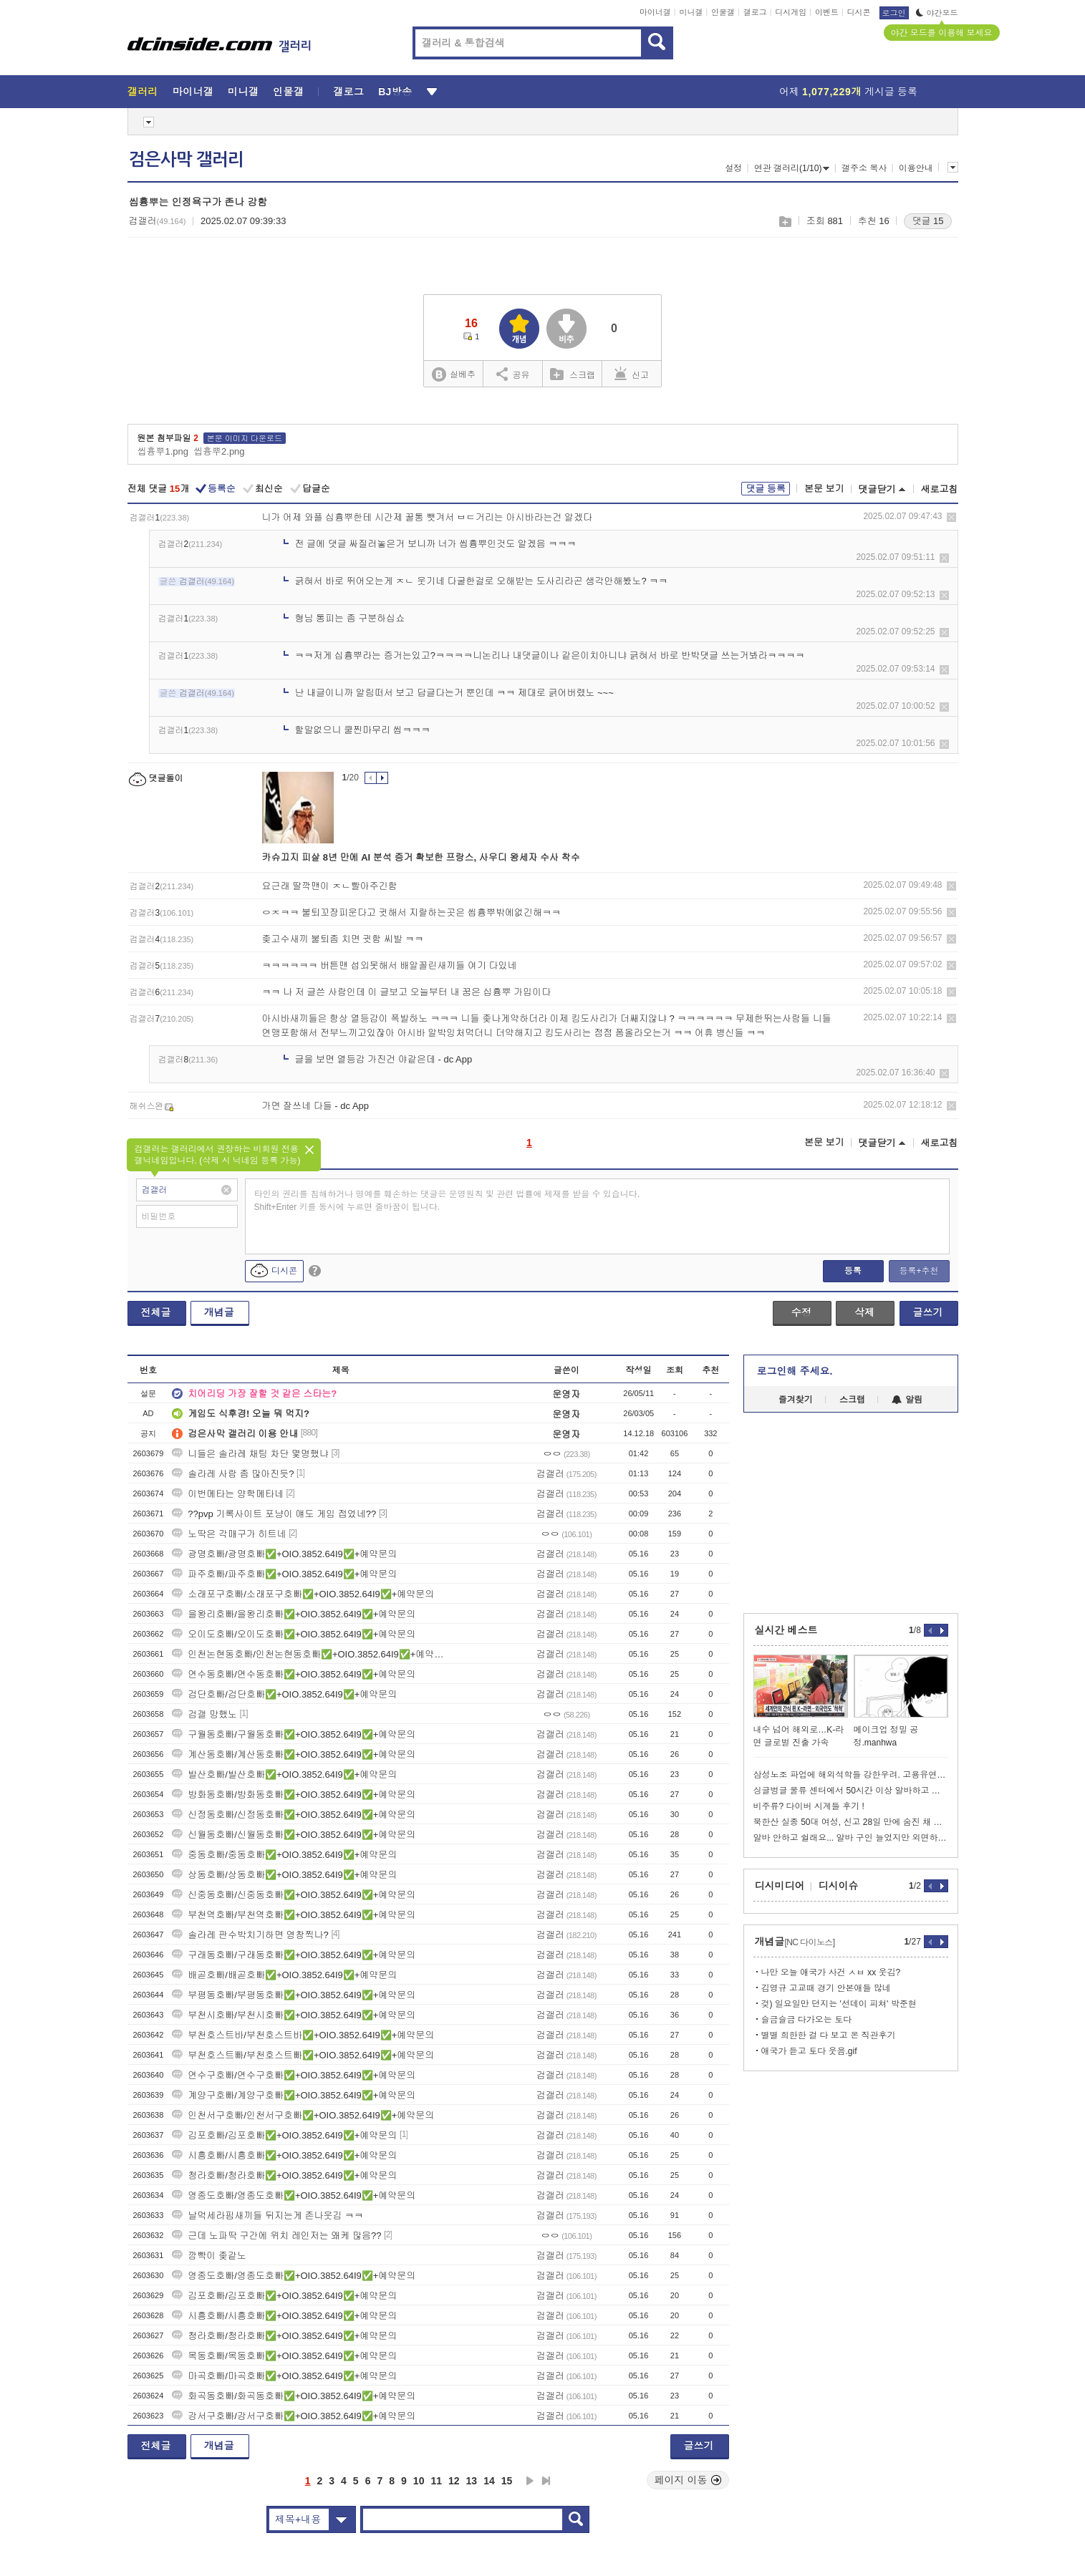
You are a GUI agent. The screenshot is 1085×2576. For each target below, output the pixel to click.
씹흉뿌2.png (219, 451)
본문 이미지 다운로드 (244, 438)
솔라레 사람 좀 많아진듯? (233, 1473)
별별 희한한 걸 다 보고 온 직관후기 (828, 2035)
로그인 (894, 13)
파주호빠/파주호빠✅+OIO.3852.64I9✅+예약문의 (284, 1574)
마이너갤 (655, 12)
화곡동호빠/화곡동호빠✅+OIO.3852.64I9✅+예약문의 (293, 2396)
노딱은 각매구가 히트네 (229, 1534)
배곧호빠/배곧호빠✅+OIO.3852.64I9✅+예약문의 (284, 1975)
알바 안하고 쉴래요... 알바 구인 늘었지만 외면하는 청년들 (850, 1838)
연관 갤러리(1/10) (792, 168)
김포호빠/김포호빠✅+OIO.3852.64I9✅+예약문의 (284, 2135)
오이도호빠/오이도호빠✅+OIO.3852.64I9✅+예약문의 (293, 1634)
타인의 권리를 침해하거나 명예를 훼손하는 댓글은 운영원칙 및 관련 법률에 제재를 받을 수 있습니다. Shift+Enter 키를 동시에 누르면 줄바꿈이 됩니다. (447, 1200)
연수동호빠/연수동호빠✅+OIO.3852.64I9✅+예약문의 (293, 1674)
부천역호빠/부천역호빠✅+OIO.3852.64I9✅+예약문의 (293, 1914)
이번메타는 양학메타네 (228, 1493)
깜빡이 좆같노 (209, 2255)
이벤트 (827, 12)
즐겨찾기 (795, 1400)
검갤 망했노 (204, 1714)
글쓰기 (928, 1312)
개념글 (219, 1312)
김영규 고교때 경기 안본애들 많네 (826, 1988)
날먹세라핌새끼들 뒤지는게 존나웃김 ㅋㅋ (267, 2215)
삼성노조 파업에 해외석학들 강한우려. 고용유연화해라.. (850, 1775)
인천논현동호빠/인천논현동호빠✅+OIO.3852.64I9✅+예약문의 (310, 1654)
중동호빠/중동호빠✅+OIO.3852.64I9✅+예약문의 (284, 1854)
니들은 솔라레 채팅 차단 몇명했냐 (250, 1453)
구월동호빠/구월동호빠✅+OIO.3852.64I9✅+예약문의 (293, 1734)
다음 (530, 2481)
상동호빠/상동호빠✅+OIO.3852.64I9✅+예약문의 (284, 1874)
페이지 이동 (688, 2480)
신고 (631, 374)
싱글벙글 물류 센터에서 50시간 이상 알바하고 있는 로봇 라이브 (850, 1791)
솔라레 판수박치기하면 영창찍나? (250, 1934)
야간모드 (937, 13)
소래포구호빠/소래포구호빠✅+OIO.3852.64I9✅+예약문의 (303, 1594)
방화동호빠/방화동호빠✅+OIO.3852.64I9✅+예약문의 (293, 1794)
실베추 (453, 375)
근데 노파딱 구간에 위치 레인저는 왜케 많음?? (276, 2235)
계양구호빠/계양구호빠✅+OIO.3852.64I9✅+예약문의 (293, 2095)
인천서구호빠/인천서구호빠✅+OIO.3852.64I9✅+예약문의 (303, 2115)
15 (507, 2481)
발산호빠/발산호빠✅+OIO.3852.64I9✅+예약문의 (284, 1774)
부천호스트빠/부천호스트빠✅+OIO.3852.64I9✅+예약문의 (303, 2055)
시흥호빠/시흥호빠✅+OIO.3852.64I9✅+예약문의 (284, 2155)
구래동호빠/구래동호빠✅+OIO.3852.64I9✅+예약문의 (293, 1955)
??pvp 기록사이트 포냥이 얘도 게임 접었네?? (274, 1514)
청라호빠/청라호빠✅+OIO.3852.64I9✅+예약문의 (284, 2175)
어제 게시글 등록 (848, 91)
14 (489, 2481)
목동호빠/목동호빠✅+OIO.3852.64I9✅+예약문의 (284, 2355)
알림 (907, 1400)
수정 (801, 1312)
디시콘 (859, 12)
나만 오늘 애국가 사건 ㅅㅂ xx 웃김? (831, 1972)
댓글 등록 (766, 488)
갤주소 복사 (864, 168)
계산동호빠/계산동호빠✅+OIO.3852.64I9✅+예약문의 (293, 1754)
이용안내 (916, 168)
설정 (733, 168)
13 (472, 2481)
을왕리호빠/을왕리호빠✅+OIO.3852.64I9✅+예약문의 (293, 1614)
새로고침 (939, 489)
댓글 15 (927, 221)
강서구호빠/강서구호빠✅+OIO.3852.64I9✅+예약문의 (293, 2416)
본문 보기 (824, 488)
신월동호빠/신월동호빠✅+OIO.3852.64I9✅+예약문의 (293, 1834)
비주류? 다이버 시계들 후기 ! (808, 1806)
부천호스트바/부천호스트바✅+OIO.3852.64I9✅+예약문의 (303, 2035)
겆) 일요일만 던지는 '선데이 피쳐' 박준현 (839, 2004)
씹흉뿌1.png (163, 451)
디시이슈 (839, 1886)
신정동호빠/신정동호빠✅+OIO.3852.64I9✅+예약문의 (293, 1814)
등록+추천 (918, 1271)
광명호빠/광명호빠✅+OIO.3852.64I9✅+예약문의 (284, 1554)
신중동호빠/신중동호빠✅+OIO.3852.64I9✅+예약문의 (293, 1894)
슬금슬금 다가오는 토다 (806, 2020)
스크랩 (784, 222)
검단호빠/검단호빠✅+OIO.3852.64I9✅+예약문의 (284, 1694)
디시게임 (790, 12)
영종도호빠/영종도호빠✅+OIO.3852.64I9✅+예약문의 (293, 2195)
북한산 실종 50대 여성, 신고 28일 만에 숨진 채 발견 (850, 1822)
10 (419, 2481)
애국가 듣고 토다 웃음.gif (809, 2051)
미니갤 (691, 12)
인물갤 (723, 12)
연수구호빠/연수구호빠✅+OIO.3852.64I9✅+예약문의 (293, 2075)
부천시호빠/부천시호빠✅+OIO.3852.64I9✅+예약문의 (293, 2015)
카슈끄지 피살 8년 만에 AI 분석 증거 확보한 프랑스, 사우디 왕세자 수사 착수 (421, 857)
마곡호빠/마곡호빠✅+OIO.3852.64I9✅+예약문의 (284, 2376)
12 (454, 2481)
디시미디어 (780, 1886)
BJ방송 (395, 91)
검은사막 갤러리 (186, 159)
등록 (853, 1271)
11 (436, 2481)
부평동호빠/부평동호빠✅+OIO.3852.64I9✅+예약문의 (293, 1995)
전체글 (156, 1312)
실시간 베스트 (786, 1630)
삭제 (951, 517)
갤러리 (142, 91)
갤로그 (755, 12)
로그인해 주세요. (795, 1371)
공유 (513, 374)
